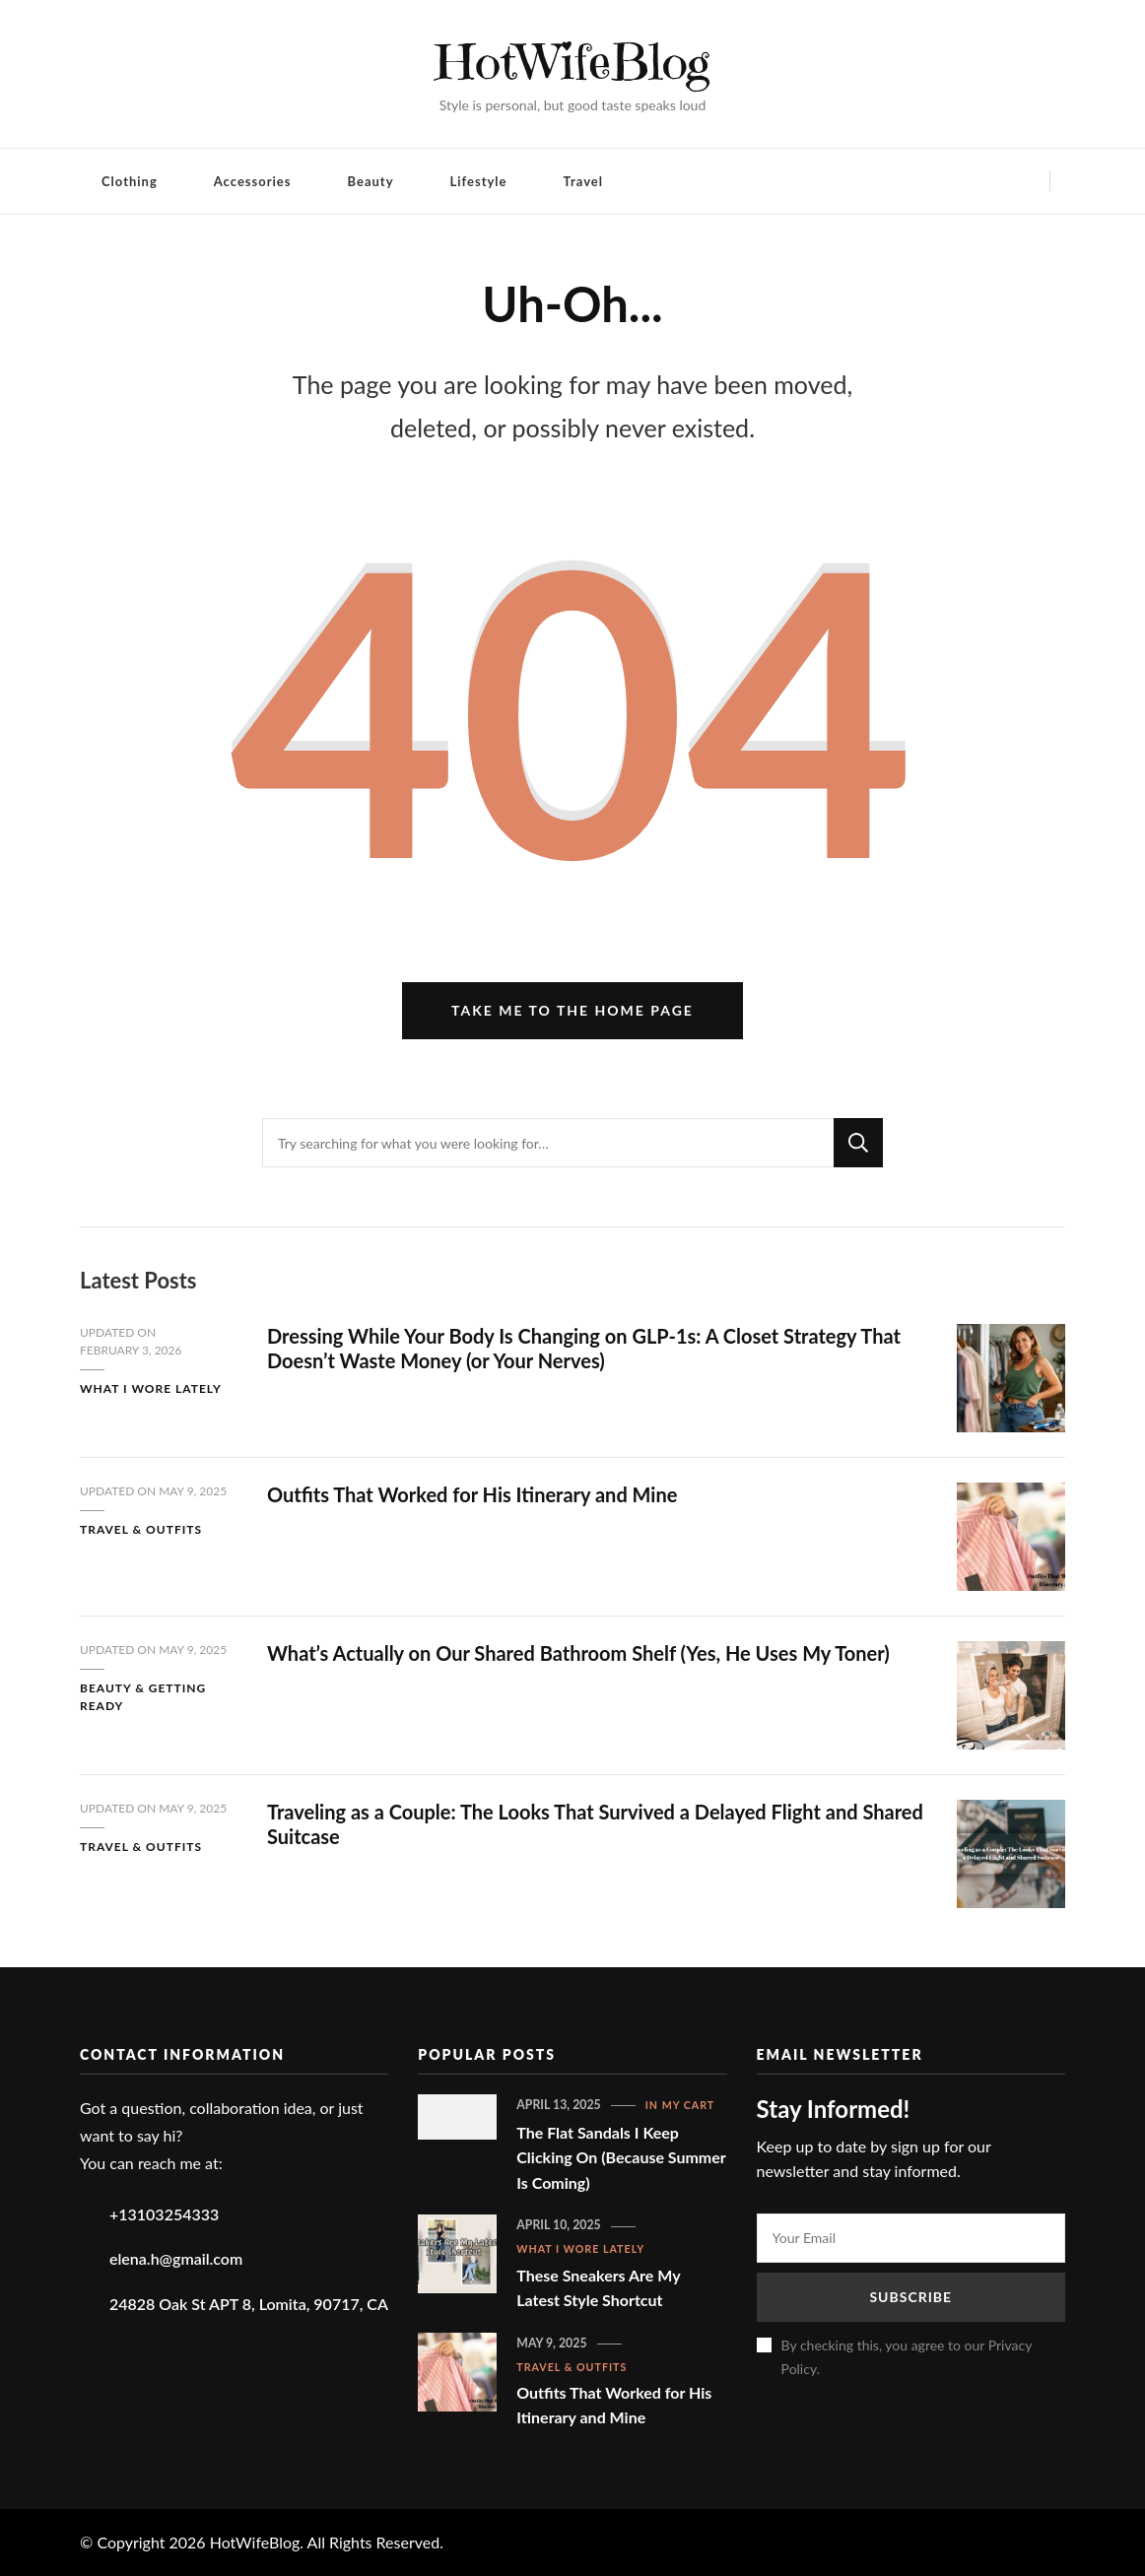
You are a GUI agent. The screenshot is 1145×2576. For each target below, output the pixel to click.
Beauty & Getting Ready (143, 1697)
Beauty (371, 181)
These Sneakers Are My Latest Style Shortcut (598, 2288)
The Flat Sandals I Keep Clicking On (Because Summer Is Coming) (620, 2157)
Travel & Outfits (141, 1529)
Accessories (253, 181)
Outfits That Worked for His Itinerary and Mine (472, 1494)
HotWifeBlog (573, 62)
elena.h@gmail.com (175, 2258)
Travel (583, 181)
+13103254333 (164, 2214)
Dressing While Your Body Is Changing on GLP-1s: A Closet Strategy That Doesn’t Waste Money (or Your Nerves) (584, 1348)
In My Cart (680, 2104)
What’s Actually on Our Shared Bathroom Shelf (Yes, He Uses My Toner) (578, 1653)
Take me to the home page (572, 1010)
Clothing (129, 181)
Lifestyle (478, 181)
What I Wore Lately (151, 1388)
